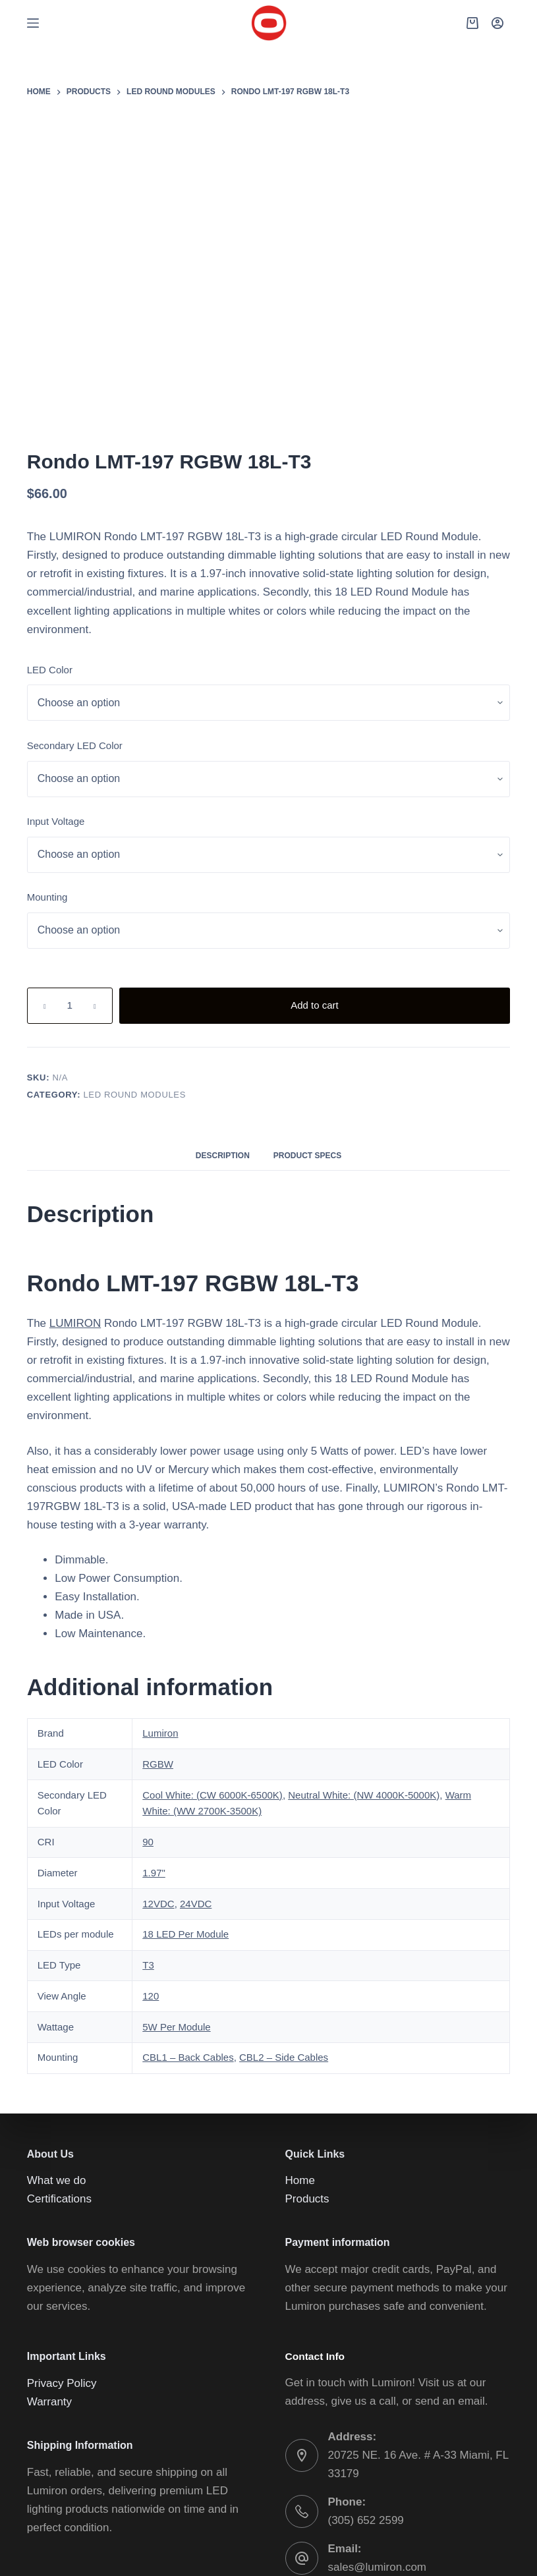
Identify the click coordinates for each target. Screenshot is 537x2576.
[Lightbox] (250, 145)
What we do (57, 2037)
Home (301, 2037)
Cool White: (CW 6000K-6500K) (214, 1651)
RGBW (158, 1620)
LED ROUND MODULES (390, 951)
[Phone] (478, 2553)
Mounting (311, 753)
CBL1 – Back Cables (187, 1913)
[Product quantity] (331, 861)
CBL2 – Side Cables (280, 1913)
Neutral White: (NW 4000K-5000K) (369, 1651)
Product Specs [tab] (305, 1011)
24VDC (194, 1759)
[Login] (497, 23)
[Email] (503, 2553)
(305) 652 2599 (367, 2395)
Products (308, 2055)
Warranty (51, 2276)
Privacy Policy (62, 2258)
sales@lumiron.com (380, 2442)
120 (152, 1852)
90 (149, 1698)
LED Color (311, 525)
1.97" (155, 1728)
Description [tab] (226, 1011)
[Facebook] (375, 2553)
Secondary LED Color (337, 602)
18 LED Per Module (187, 1790)
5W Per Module (178, 1883)
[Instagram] (401, 2553)
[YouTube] (426, 2553)
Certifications (61, 2055)
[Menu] (33, 23)
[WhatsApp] (452, 2553)
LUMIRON (337, 245)
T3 (149, 1821)
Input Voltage (320, 678)
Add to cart (438, 861)
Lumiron (161, 1589)
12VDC (158, 1759)
